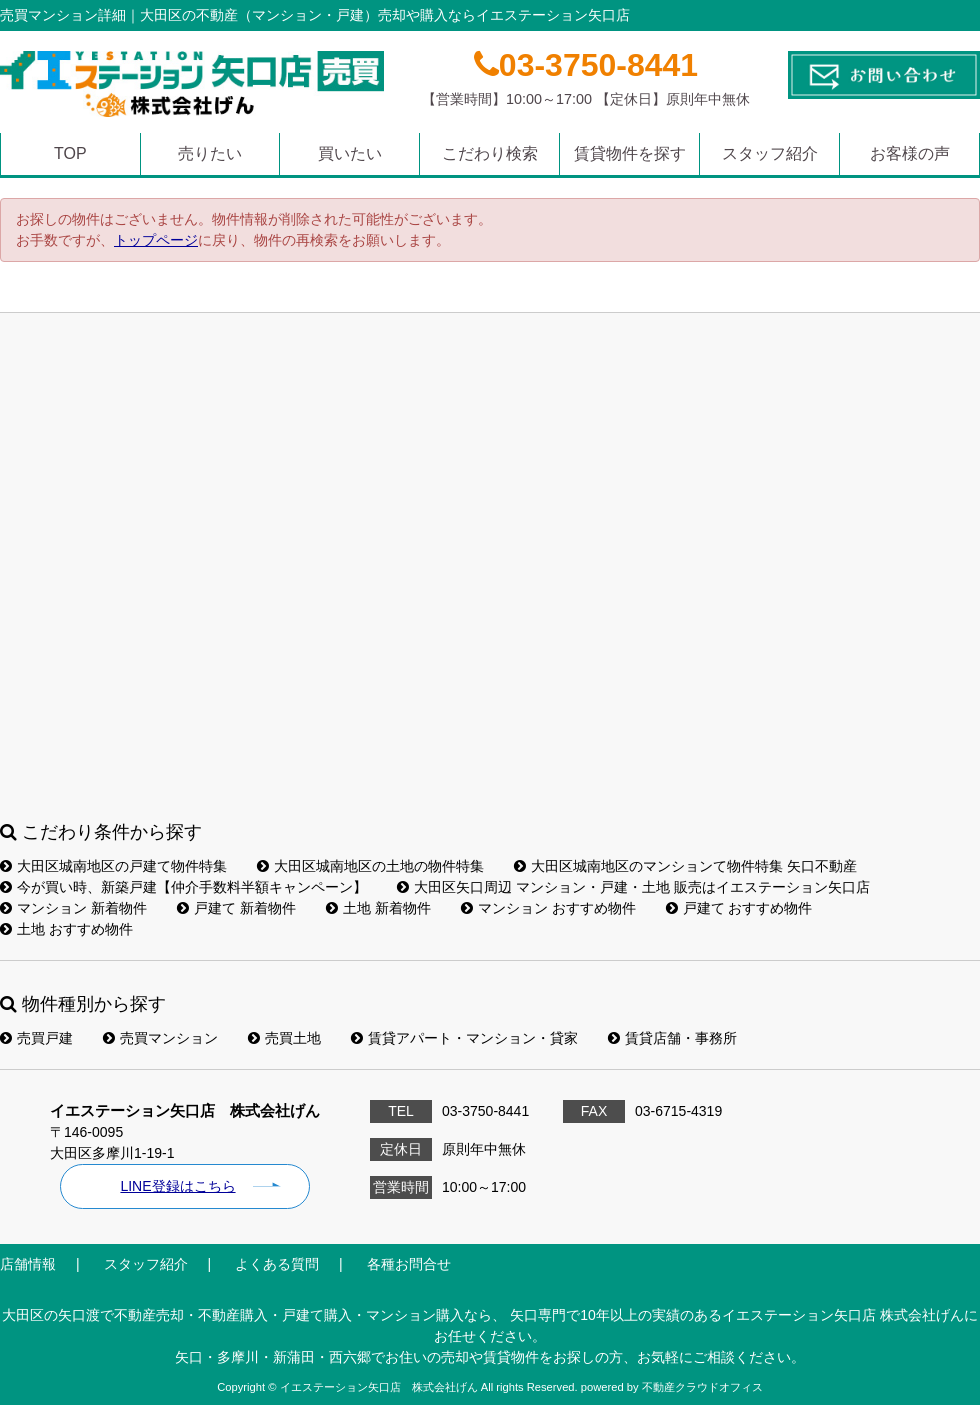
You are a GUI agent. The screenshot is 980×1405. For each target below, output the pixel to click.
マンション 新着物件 (73, 908)
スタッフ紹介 (770, 153)
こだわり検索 (490, 153)
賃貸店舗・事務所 (672, 1038)
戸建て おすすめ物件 (739, 908)
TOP (70, 153)
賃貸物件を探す (630, 153)
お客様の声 (910, 153)
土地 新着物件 (378, 908)
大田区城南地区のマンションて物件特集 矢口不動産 (685, 866)
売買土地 (284, 1038)
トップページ (156, 240)
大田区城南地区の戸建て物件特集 (113, 866)
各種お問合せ (409, 1264)
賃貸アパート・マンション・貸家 (464, 1038)
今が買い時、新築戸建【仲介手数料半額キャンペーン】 (183, 887)
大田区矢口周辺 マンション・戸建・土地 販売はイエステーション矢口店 (633, 887)
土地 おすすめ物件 (66, 929)
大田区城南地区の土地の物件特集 (370, 866)
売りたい (210, 153)
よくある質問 (277, 1264)
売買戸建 (36, 1038)
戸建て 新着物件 (236, 908)
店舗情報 (28, 1264)
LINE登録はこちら (177, 1186)
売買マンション (160, 1038)
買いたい (350, 153)
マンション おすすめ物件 (548, 908)
